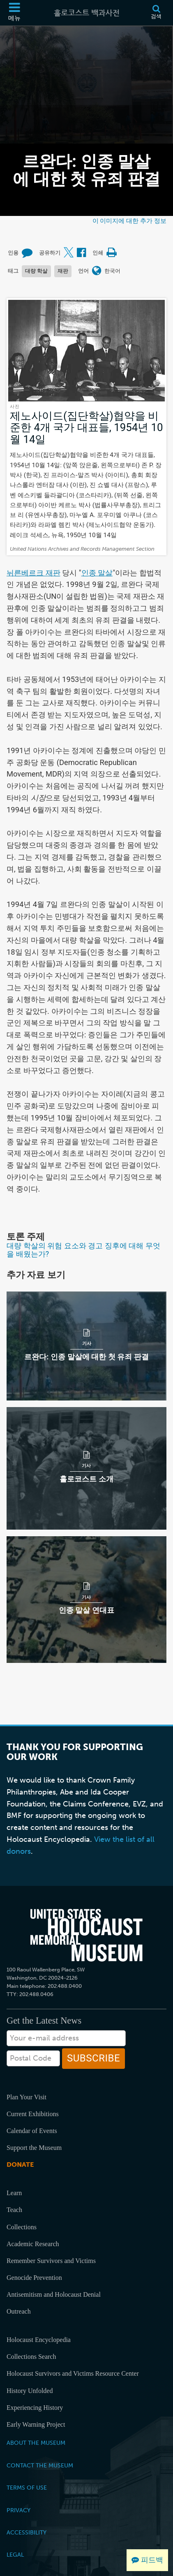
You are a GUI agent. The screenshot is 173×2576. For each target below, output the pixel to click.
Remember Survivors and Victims (51, 2260)
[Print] (111, 253)
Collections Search (31, 2356)
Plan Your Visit (26, 2097)
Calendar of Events (32, 2130)
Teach (14, 2209)
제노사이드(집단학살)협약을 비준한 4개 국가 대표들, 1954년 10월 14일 (86, 427)
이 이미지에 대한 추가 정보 (129, 221)
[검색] (156, 13)
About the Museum (36, 2442)
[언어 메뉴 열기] (96, 271)
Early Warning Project (36, 2424)
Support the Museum (34, 2147)
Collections (22, 2227)
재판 (63, 271)
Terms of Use (27, 2487)
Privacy (18, 2510)
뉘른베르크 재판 (33, 572)
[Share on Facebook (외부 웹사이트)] (81, 253)
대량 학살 (36, 271)
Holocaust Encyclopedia (39, 2339)
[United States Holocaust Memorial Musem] (86, 1935)
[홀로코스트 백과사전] (87, 12)
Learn (14, 2192)
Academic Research (33, 2243)
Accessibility (26, 2532)
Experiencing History (35, 2407)
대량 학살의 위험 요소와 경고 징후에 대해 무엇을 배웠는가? (83, 1249)
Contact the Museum (40, 2465)
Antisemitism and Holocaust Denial (54, 2294)
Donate (20, 2164)
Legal (15, 2554)
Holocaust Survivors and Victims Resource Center (73, 2373)
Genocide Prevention (34, 2277)
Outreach (19, 2311)
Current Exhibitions (33, 2113)
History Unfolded (30, 2390)
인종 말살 (97, 572)
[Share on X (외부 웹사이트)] (69, 253)
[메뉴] (14, 13)
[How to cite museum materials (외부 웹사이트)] (27, 253)
